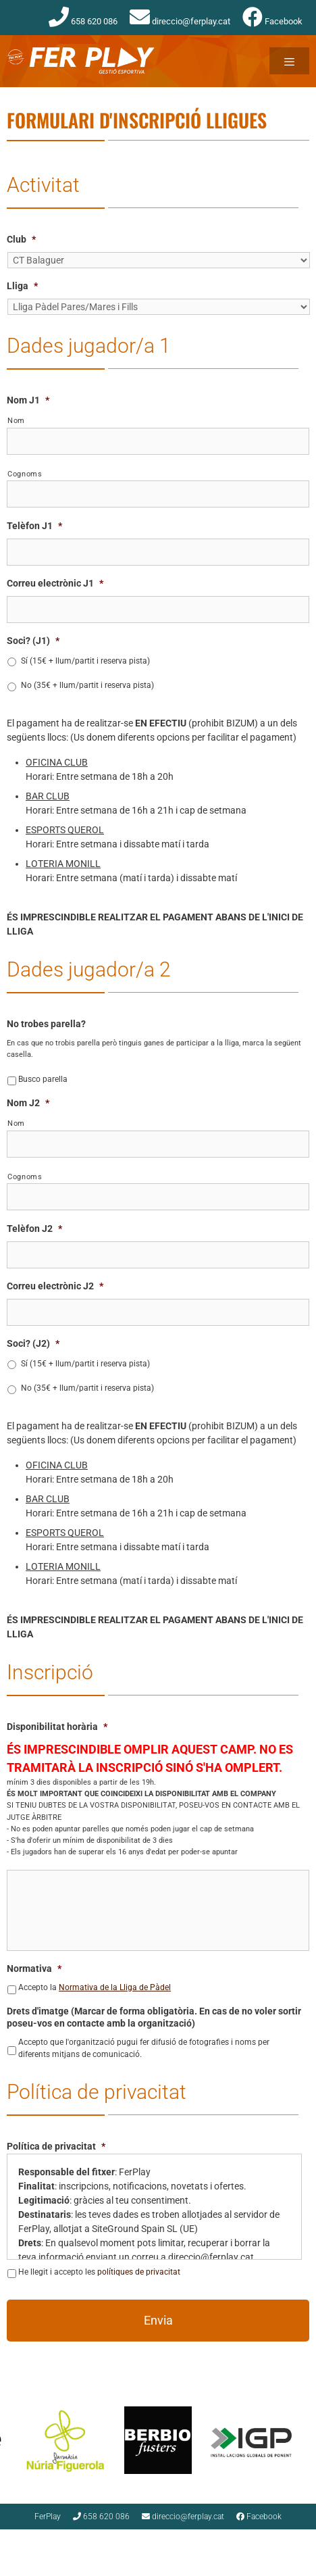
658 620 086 (83, 21)
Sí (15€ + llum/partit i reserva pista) (85, 661)
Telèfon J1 (34, 525)
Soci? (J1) (33, 640)
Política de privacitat (56, 2146)
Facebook (272, 21)
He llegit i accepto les (99, 2272)
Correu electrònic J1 (55, 583)
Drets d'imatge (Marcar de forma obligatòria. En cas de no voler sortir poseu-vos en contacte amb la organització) (154, 2017)
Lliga (22, 285)
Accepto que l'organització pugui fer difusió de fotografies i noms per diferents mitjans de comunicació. (143, 2048)
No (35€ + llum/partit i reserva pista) (87, 685)
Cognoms (25, 473)
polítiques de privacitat (138, 2272)
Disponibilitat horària (57, 1726)
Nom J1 (28, 400)
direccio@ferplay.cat (180, 21)
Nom (16, 420)
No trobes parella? (46, 1023)
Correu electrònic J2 (55, 1286)
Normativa (34, 1968)
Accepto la (94, 1987)
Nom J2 (28, 1102)
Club (21, 239)
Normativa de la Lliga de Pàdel (115, 1987)
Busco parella (43, 1079)
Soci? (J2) (33, 1343)
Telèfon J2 (34, 1228)
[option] (52, 2440)
